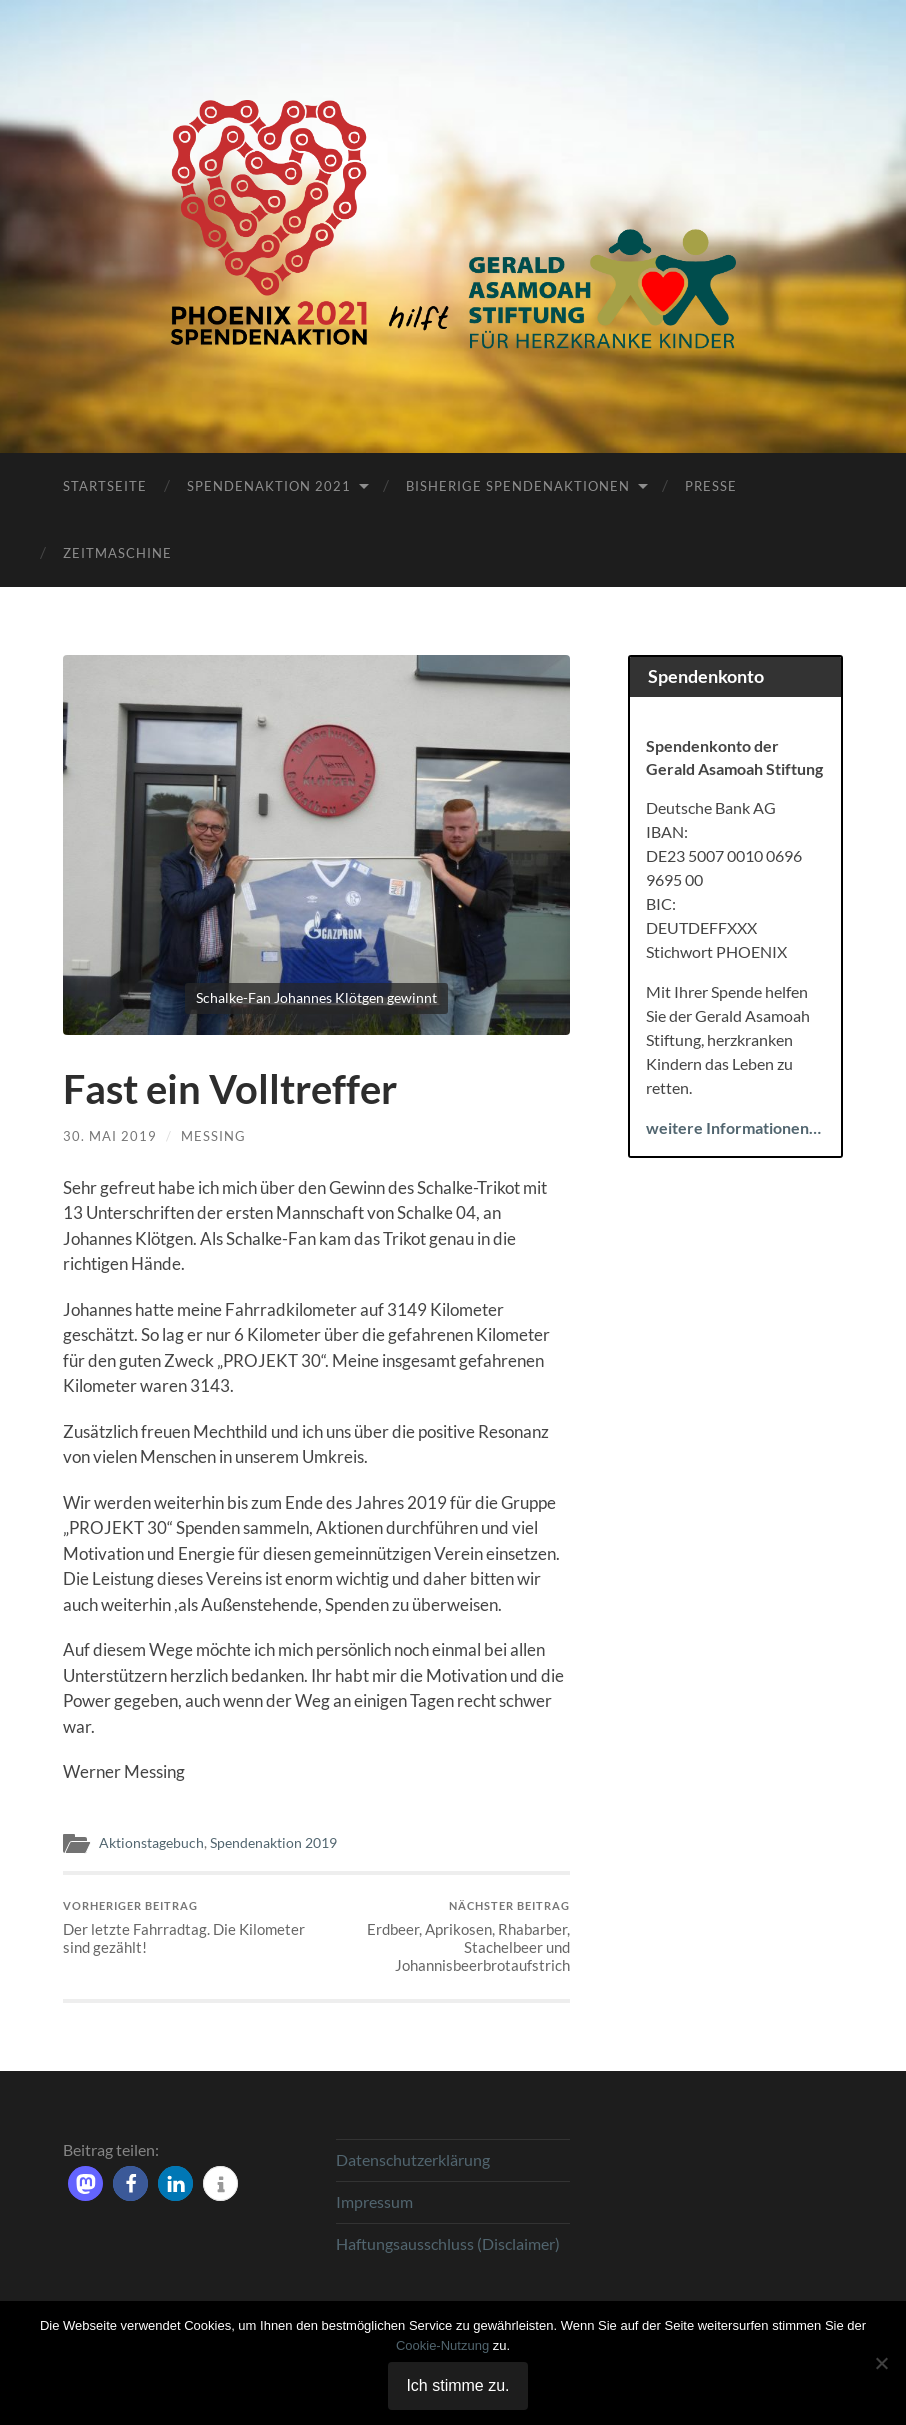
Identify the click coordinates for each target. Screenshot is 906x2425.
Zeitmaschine (117, 553)
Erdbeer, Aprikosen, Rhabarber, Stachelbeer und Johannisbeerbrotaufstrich (446, 1936)
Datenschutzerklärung (413, 2159)
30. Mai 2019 (110, 1136)
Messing (213, 1136)
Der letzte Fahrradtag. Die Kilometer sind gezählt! (187, 1927)
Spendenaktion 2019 (273, 1843)
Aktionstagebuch (151, 1843)
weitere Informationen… (733, 1127)
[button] (85, 2183)
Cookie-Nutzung (442, 2345)
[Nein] (881, 2363)
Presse (711, 486)
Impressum (374, 2201)
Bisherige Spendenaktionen (518, 486)
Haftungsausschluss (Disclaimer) (448, 2243)
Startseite (105, 486)
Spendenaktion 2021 (269, 486)
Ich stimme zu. (457, 2385)
